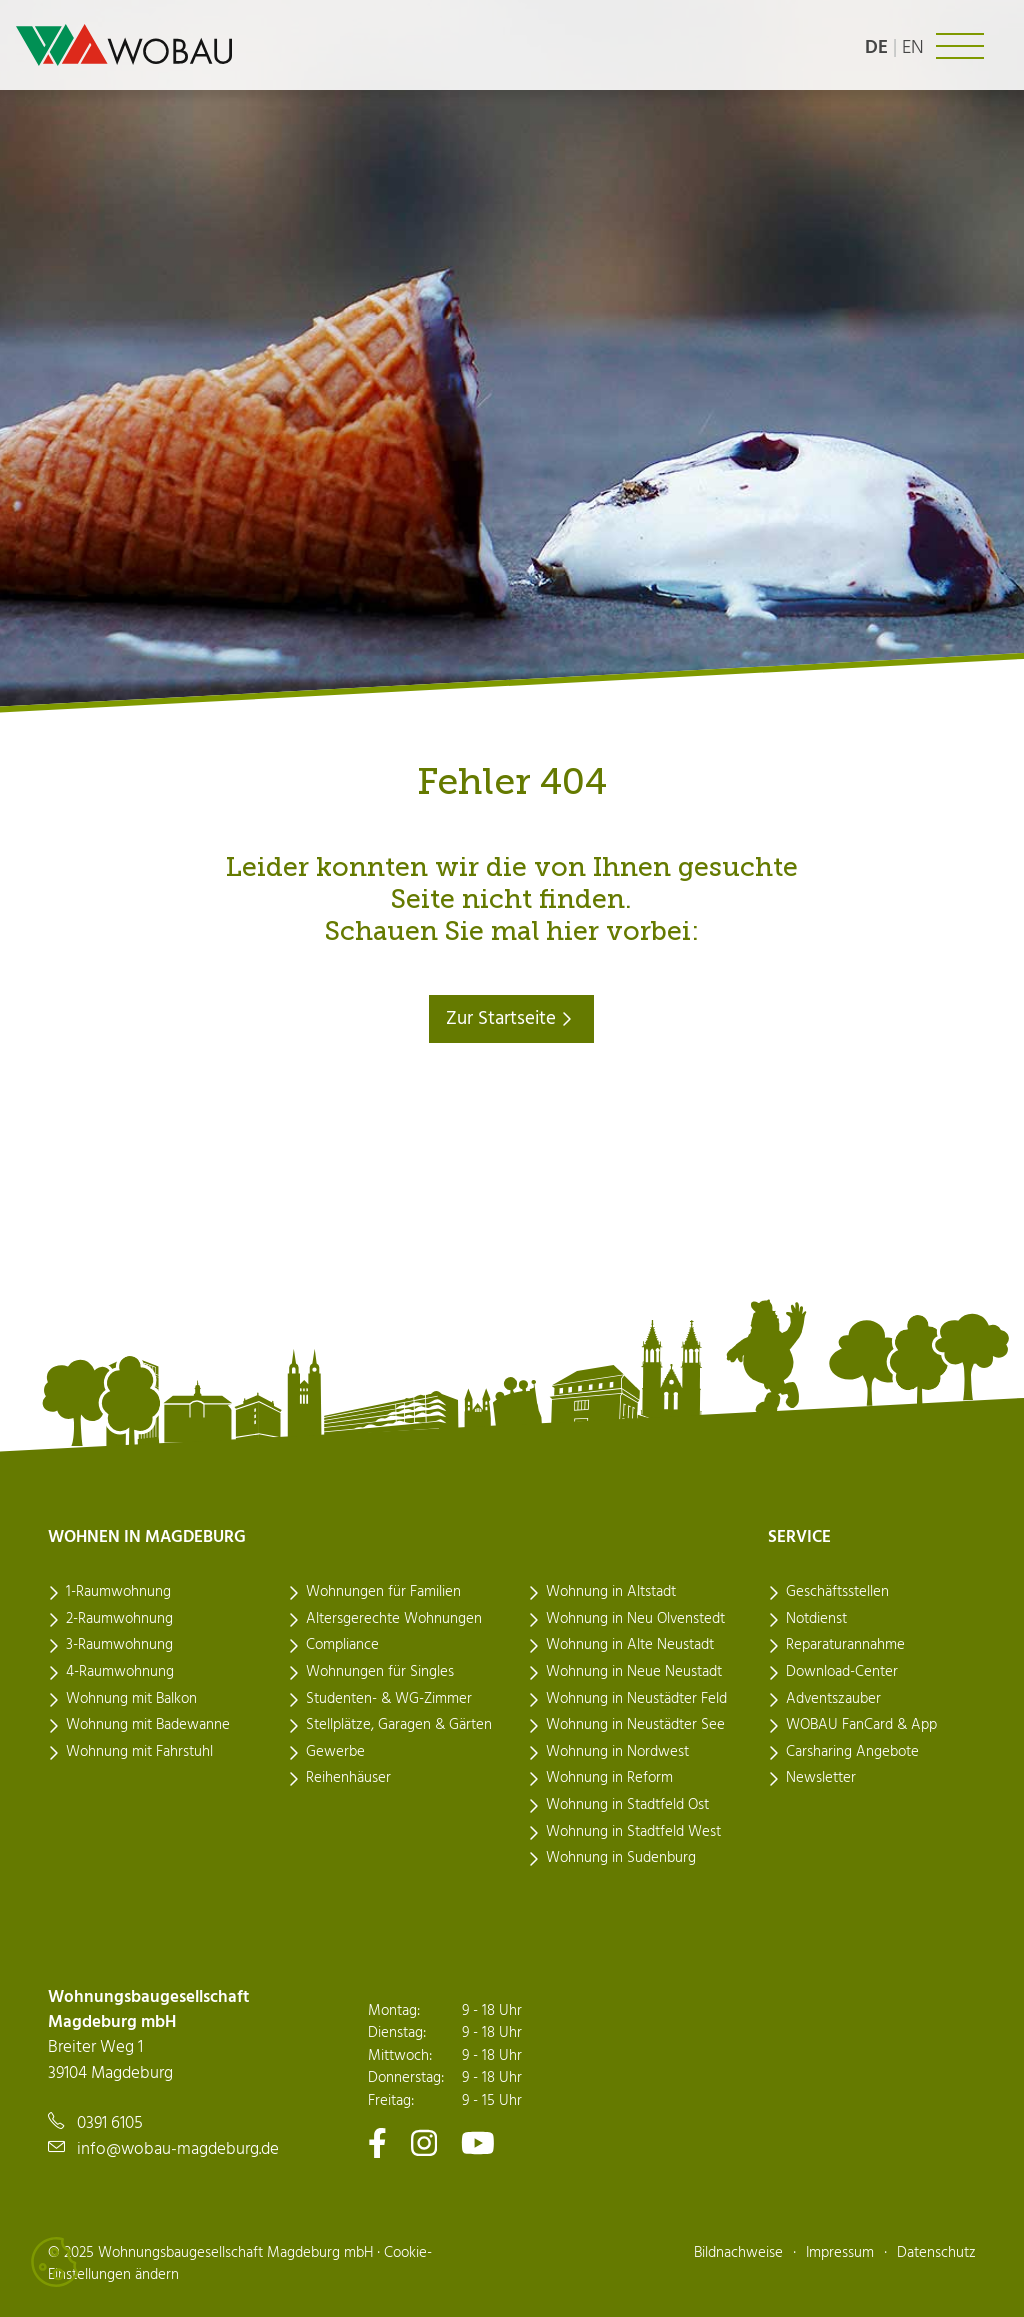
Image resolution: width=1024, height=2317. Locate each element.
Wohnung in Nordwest (617, 1752)
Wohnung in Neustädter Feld (636, 1699)
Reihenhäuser (348, 1778)
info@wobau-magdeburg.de (178, 2149)
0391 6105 (110, 2123)
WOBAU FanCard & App (861, 1725)
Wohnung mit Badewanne (148, 1725)
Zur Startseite (511, 1019)
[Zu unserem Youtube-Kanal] (478, 2142)
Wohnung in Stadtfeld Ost (627, 1805)
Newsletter (821, 1778)
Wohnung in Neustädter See (635, 1725)
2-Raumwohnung (119, 1619)
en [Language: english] (913, 48)
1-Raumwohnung (118, 1592)
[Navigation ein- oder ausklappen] (960, 46)
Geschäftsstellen (837, 1592)
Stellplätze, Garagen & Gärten (399, 1725)
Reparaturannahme (845, 1645)
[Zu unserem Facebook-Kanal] (377, 2142)
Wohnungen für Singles (380, 1672)
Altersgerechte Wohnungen (394, 1619)
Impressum (840, 2253)
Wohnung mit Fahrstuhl (139, 1752)
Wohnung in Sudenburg (621, 1858)
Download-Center (842, 1672)
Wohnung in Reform (609, 1778)
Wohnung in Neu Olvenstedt (635, 1619)
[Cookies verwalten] (55, 2262)
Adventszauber (833, 1699)
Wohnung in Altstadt (611, 1592)
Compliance (342, 1645)
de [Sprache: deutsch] (876, 48)
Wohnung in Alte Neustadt (630, 1645)
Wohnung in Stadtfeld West (633, 1832)
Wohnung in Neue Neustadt (634, 1672)
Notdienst (816, 1619)
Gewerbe (335, 1752)
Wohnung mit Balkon (131, 1699)
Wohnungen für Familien (383, 1592)
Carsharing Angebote (852, 1752)
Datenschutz (936, 2253)
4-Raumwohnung (120, 1672)
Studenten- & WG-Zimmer (389, 1699)
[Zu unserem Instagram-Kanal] (424, 2142)
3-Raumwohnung (119, 1645)
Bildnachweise (738, 2253)
